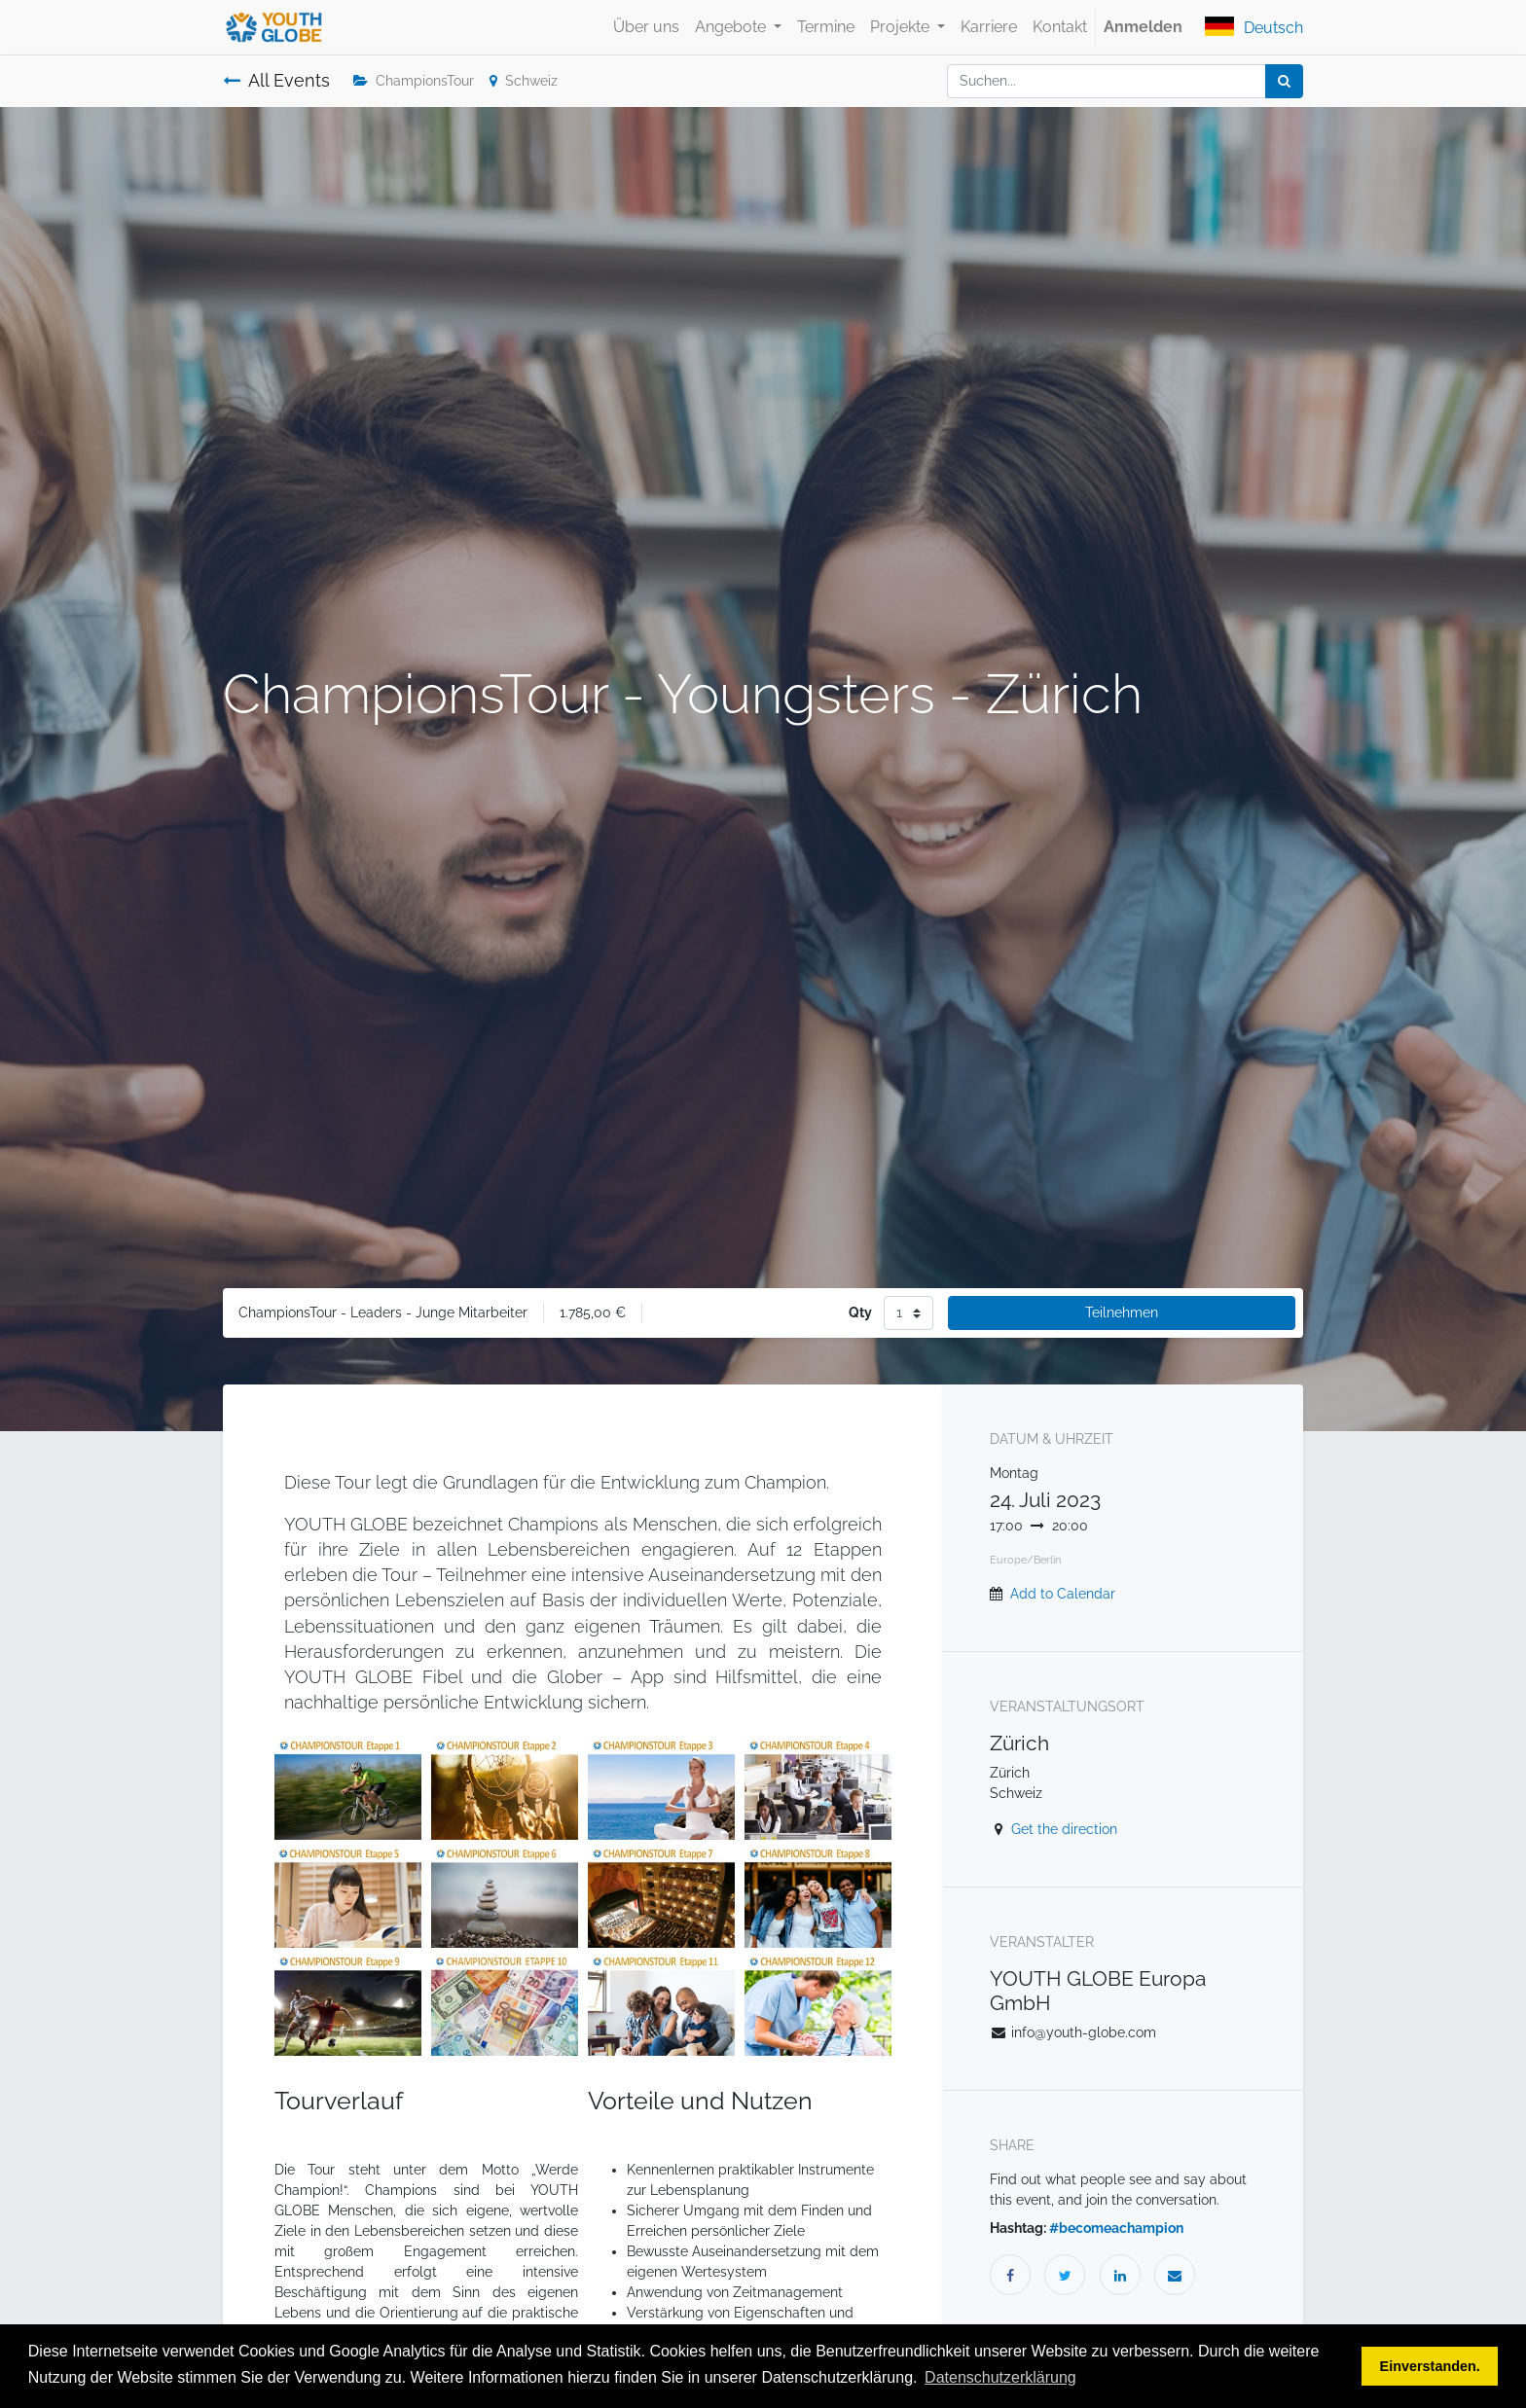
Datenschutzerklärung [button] (1000, 2377)
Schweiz (524, 81)
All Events (276, 80)
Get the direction (1064, 1829)
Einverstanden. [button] (1430, 2366)
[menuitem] (646, 27)
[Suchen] (1284, 81)
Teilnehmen (1121, 1312)
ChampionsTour (413, 81)
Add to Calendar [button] (1062, 1593)
